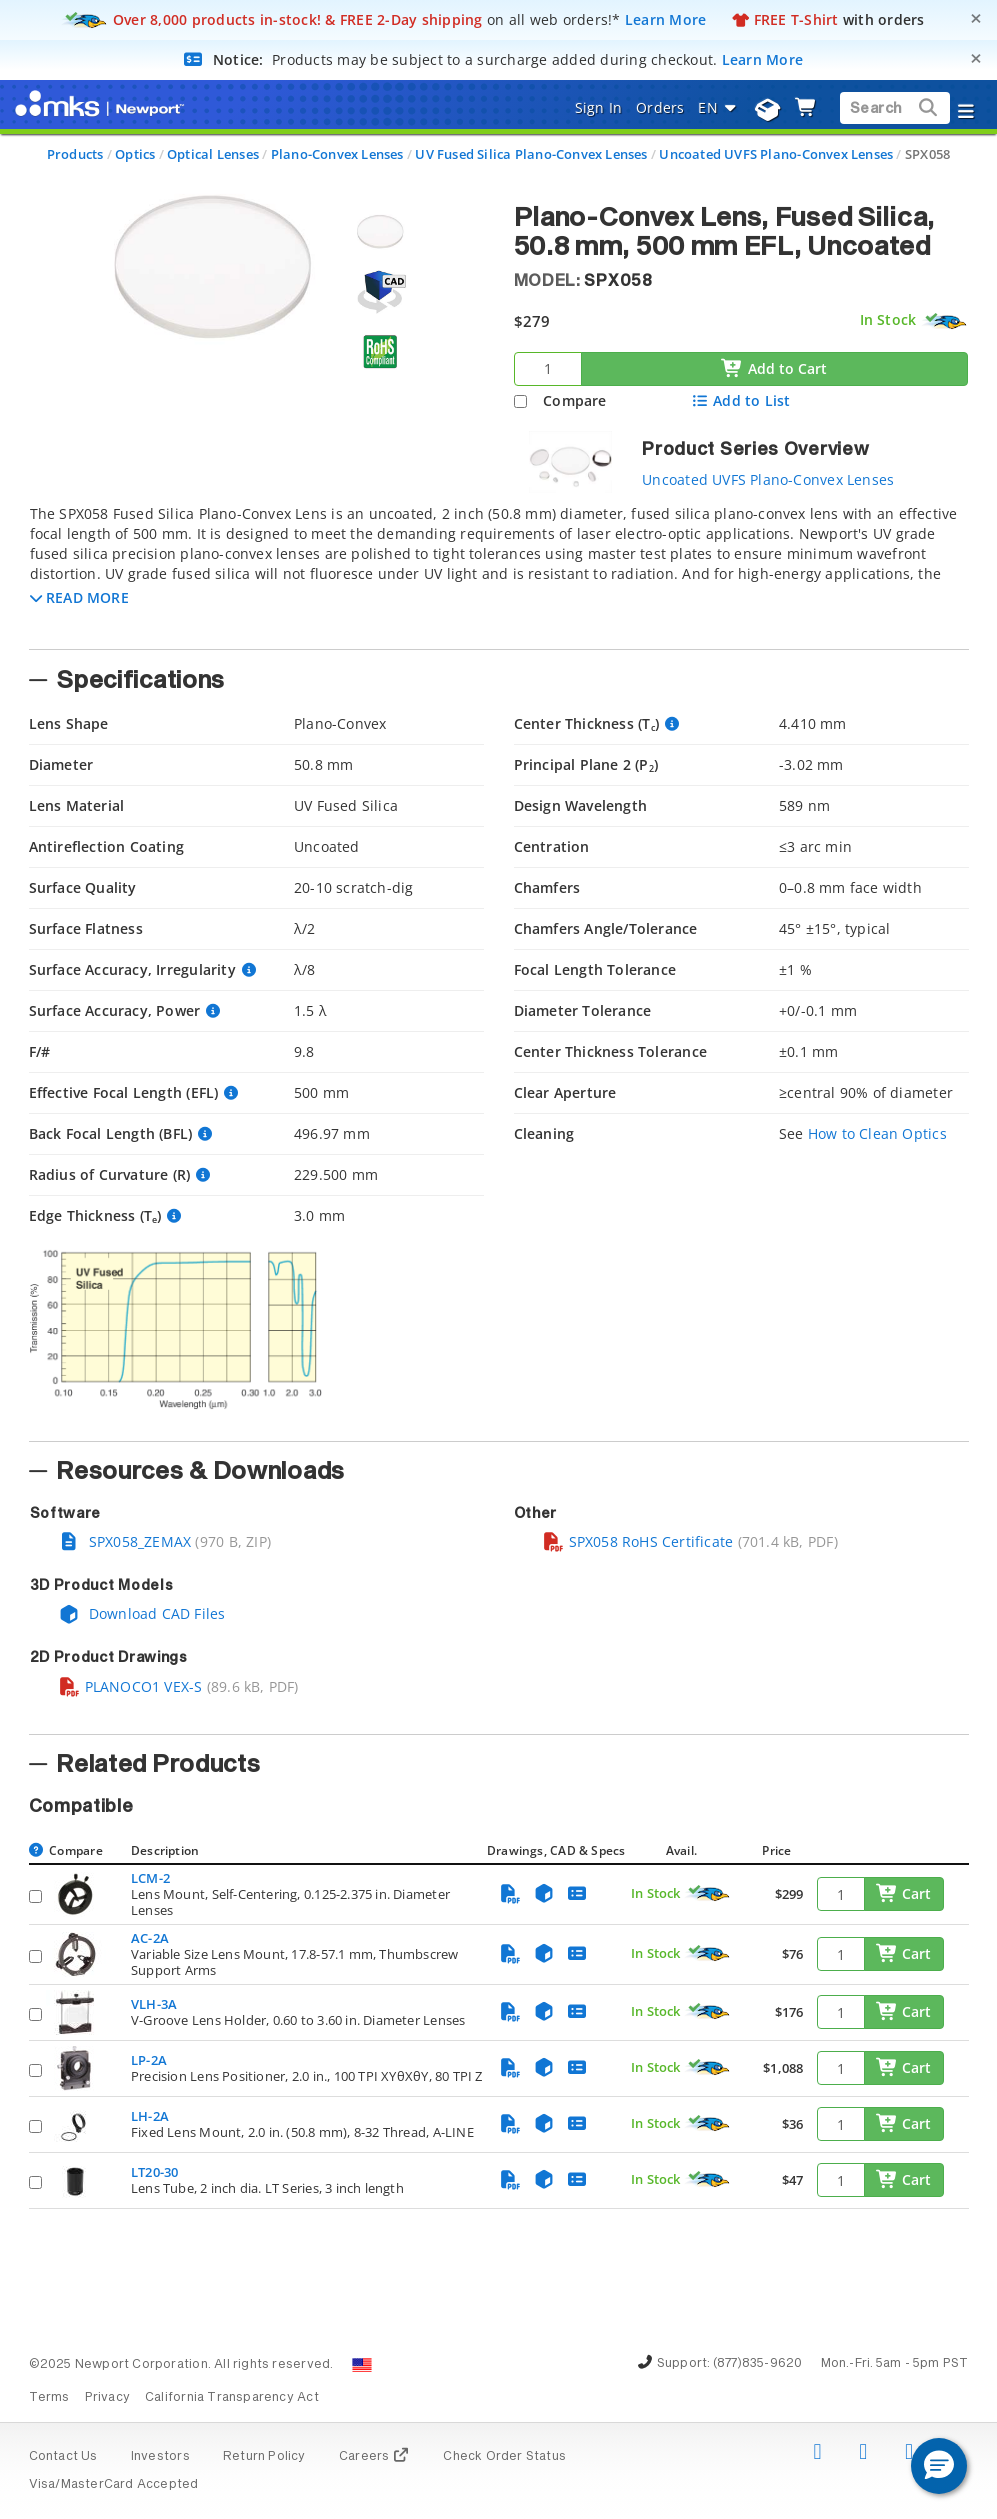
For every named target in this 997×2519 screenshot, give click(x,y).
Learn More (666, 19)
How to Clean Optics (877, 1133)
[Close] (976, 18)
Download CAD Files (142, 1613)
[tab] (499, 571)
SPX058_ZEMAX (125, 1541)
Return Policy (264, 2457)
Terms (49, 2398)
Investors (160, 2457)
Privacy (107, 2398)
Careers (374, 2457)
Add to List (740, 400)
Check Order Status (504, 2457)
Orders (660, 107)
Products (75, 154)
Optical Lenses (213, 154)
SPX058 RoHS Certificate (638, 1541)
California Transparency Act (232, 2398)
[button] (79, 597)
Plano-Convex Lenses (337, 154)
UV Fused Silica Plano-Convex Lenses (531, 154)
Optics (135, 154)
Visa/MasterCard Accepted (114, 2485)
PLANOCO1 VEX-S (130, 1686)
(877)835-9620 (758, 2364)
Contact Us (63, 2457)
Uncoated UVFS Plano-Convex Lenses (776, 154)
